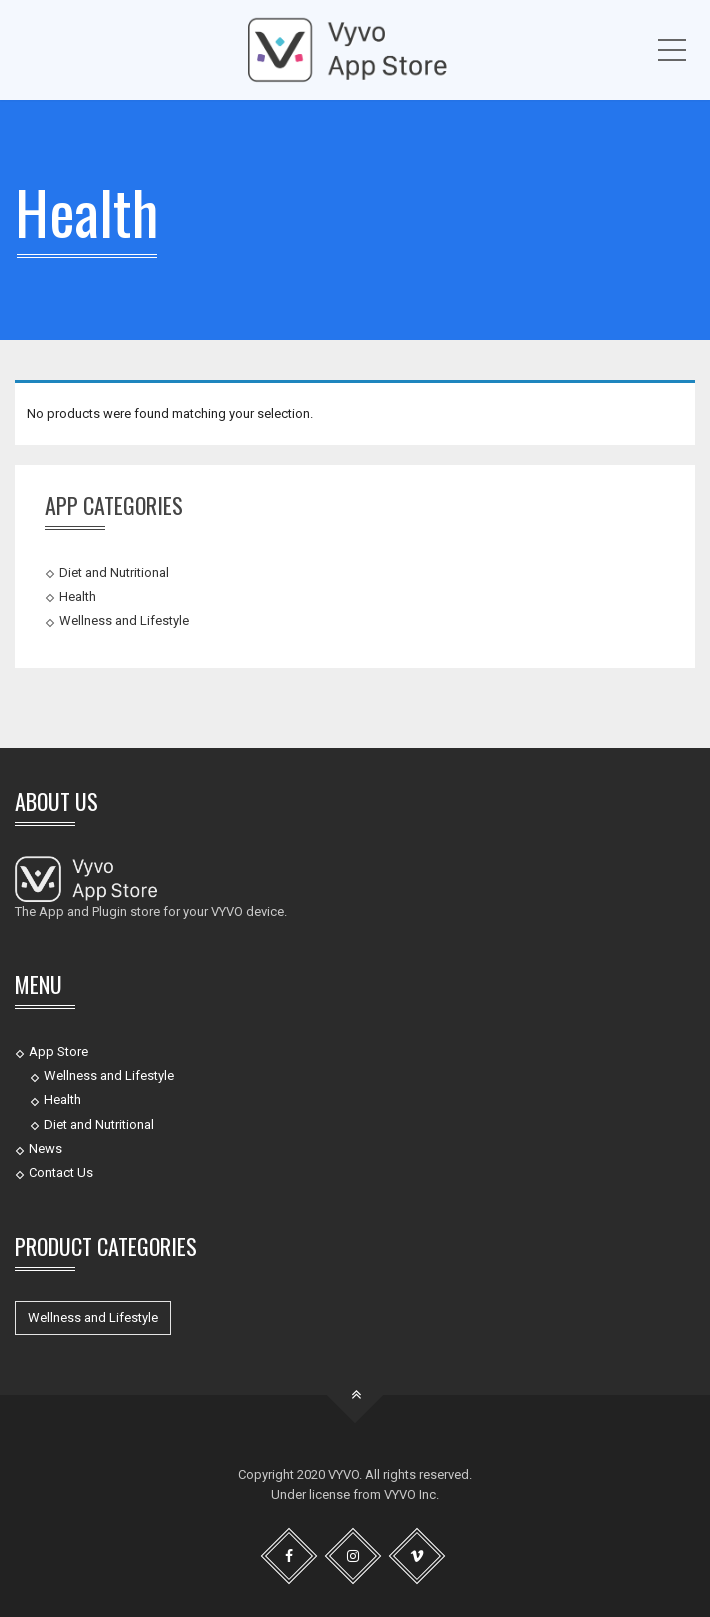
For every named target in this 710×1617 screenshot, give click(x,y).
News (45, 1148)
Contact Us (61, 1172)
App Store (58, 1051)
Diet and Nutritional (114, 571)
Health (77, 596)
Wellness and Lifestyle (124, 620)
